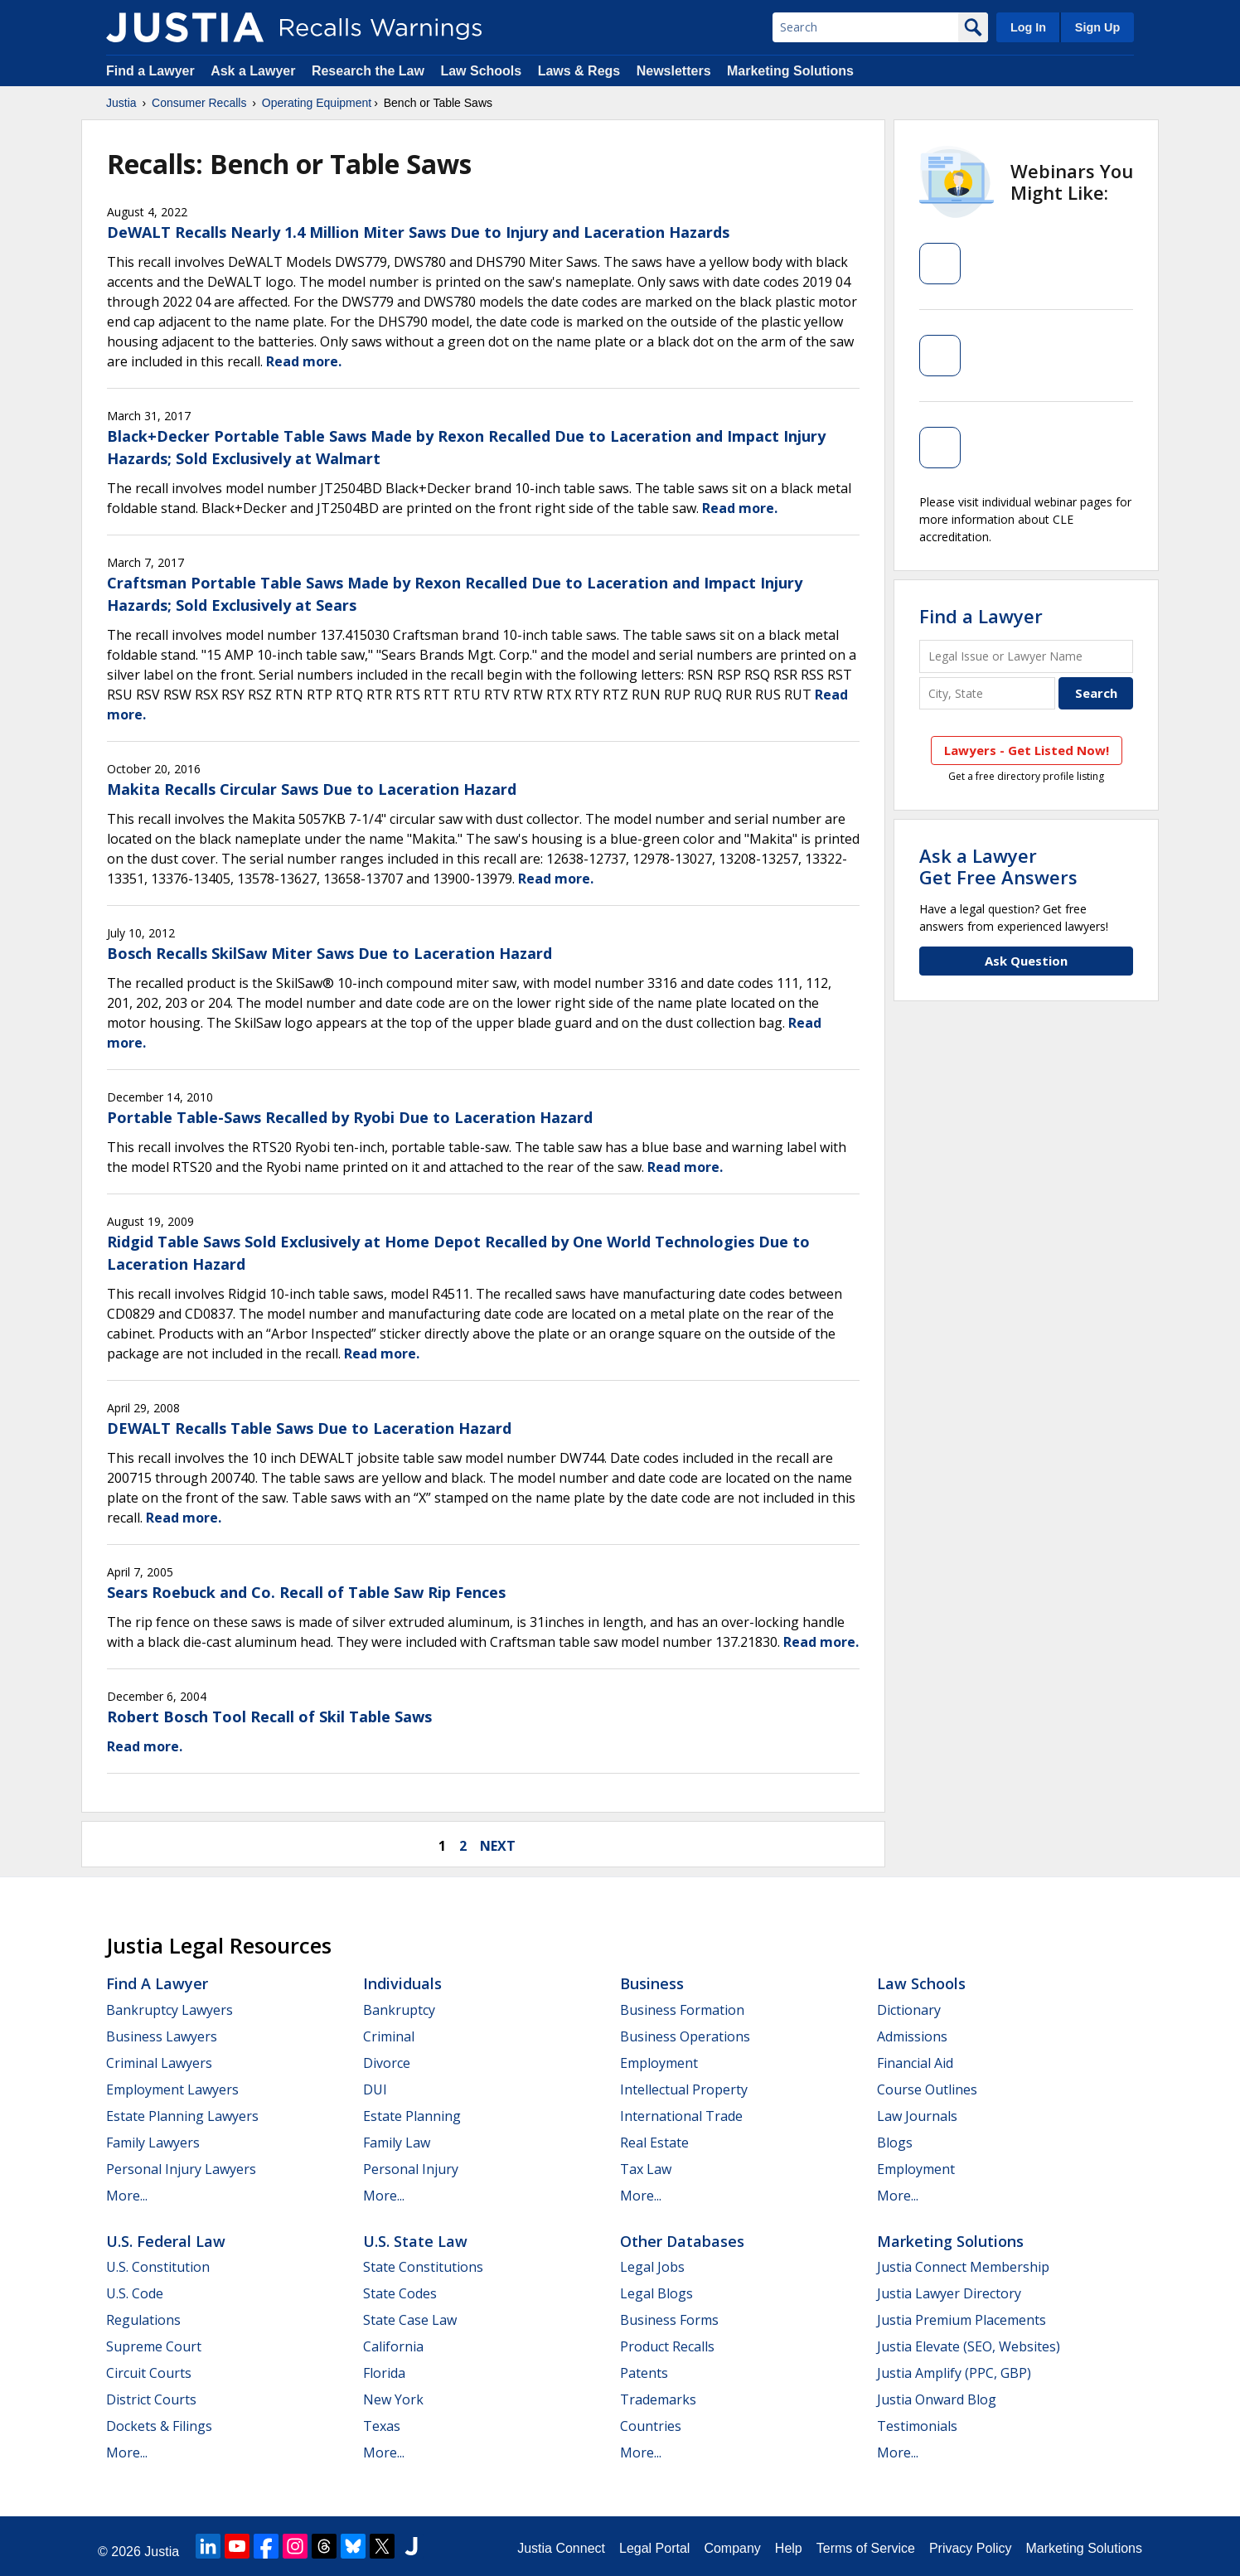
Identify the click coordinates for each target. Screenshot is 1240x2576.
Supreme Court (153, 2346)
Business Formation (682, 2010)
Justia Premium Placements (961, 2320)
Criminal (388, 2036)
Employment (659, 2063)
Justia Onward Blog (936, 2399)
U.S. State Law (415, 2241)
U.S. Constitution (158, 2267)
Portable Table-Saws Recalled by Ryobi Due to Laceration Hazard (350, 1117)
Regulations (143, 2320)
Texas (381, 2426)
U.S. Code (134, 2293)
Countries (650, 2426)
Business (652, 1983)
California (393, 2346)
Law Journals (917, 2116)
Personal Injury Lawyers (181, 2169)
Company (732, 2548)
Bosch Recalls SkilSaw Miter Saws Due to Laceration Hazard (329, 953)
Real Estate (654, 2142)
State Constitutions (423, 2267)
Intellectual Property (684, 2089)
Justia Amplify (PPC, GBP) (954, 2373)
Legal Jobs (652, 2267)
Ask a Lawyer (255, 71)
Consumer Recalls (199, 102)
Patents (644, 2373)
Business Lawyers (161, 2036)
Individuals (402, 1983)
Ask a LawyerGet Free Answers (998, 866)
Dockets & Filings (159, 2426)
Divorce (386, 2063)
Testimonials (917, 2426)
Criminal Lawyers (159, 2063)
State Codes (400, 2293)
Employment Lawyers (172, 2089)
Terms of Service (865, 2548)
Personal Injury (410, 2169)
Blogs (895, 2142)
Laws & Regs (579, 71)
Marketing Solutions (790, 71)
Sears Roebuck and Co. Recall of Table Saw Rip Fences (306, 1592)
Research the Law (368, 71)
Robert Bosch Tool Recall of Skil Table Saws (269, 1716)
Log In (1028, 27)
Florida (384, 2373)
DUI (375, 2089)
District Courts (151, 2399)
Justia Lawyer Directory (949, 2293)
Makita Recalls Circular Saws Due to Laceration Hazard (311, 789)
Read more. (303, 361)
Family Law (396, 2142)
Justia (121, 102)
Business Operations (685, 2036)
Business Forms (669, 2320)
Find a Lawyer (150, 71)
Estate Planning (412, 2116)
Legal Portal (654, 2548)
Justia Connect (561, 2548)
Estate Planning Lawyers (182, 2116)
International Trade (681, 2116)
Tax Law (645, 2169)
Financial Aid (915, 2063)
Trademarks (658, 2399)
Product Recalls (667, 2346)
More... (127, 2195)
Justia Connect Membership (963, 2267)
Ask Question (1026, 960)
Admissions (912, 2036)
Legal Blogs (656, 2293)
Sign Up (1097, 27)
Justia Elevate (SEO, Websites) (968, 2346)
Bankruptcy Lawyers (169, 2010)
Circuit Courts (148, 2373)
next (498, 1846)
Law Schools (480, 71)
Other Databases (682, 2241)
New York (393, 2399)
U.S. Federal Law (165, 2241)
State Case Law (410, 2320)
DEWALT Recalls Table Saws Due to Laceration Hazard (309, 1428)
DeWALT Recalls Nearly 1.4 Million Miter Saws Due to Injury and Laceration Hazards (418, 232)
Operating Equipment (316, 102)
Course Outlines (927, 2089)
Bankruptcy (399, 2010)
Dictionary (909, 2010)
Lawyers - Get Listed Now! (1026, 750)
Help (788, 2548)
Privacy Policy (970, 2548)
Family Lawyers (153, 2142)
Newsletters (674, 71)
